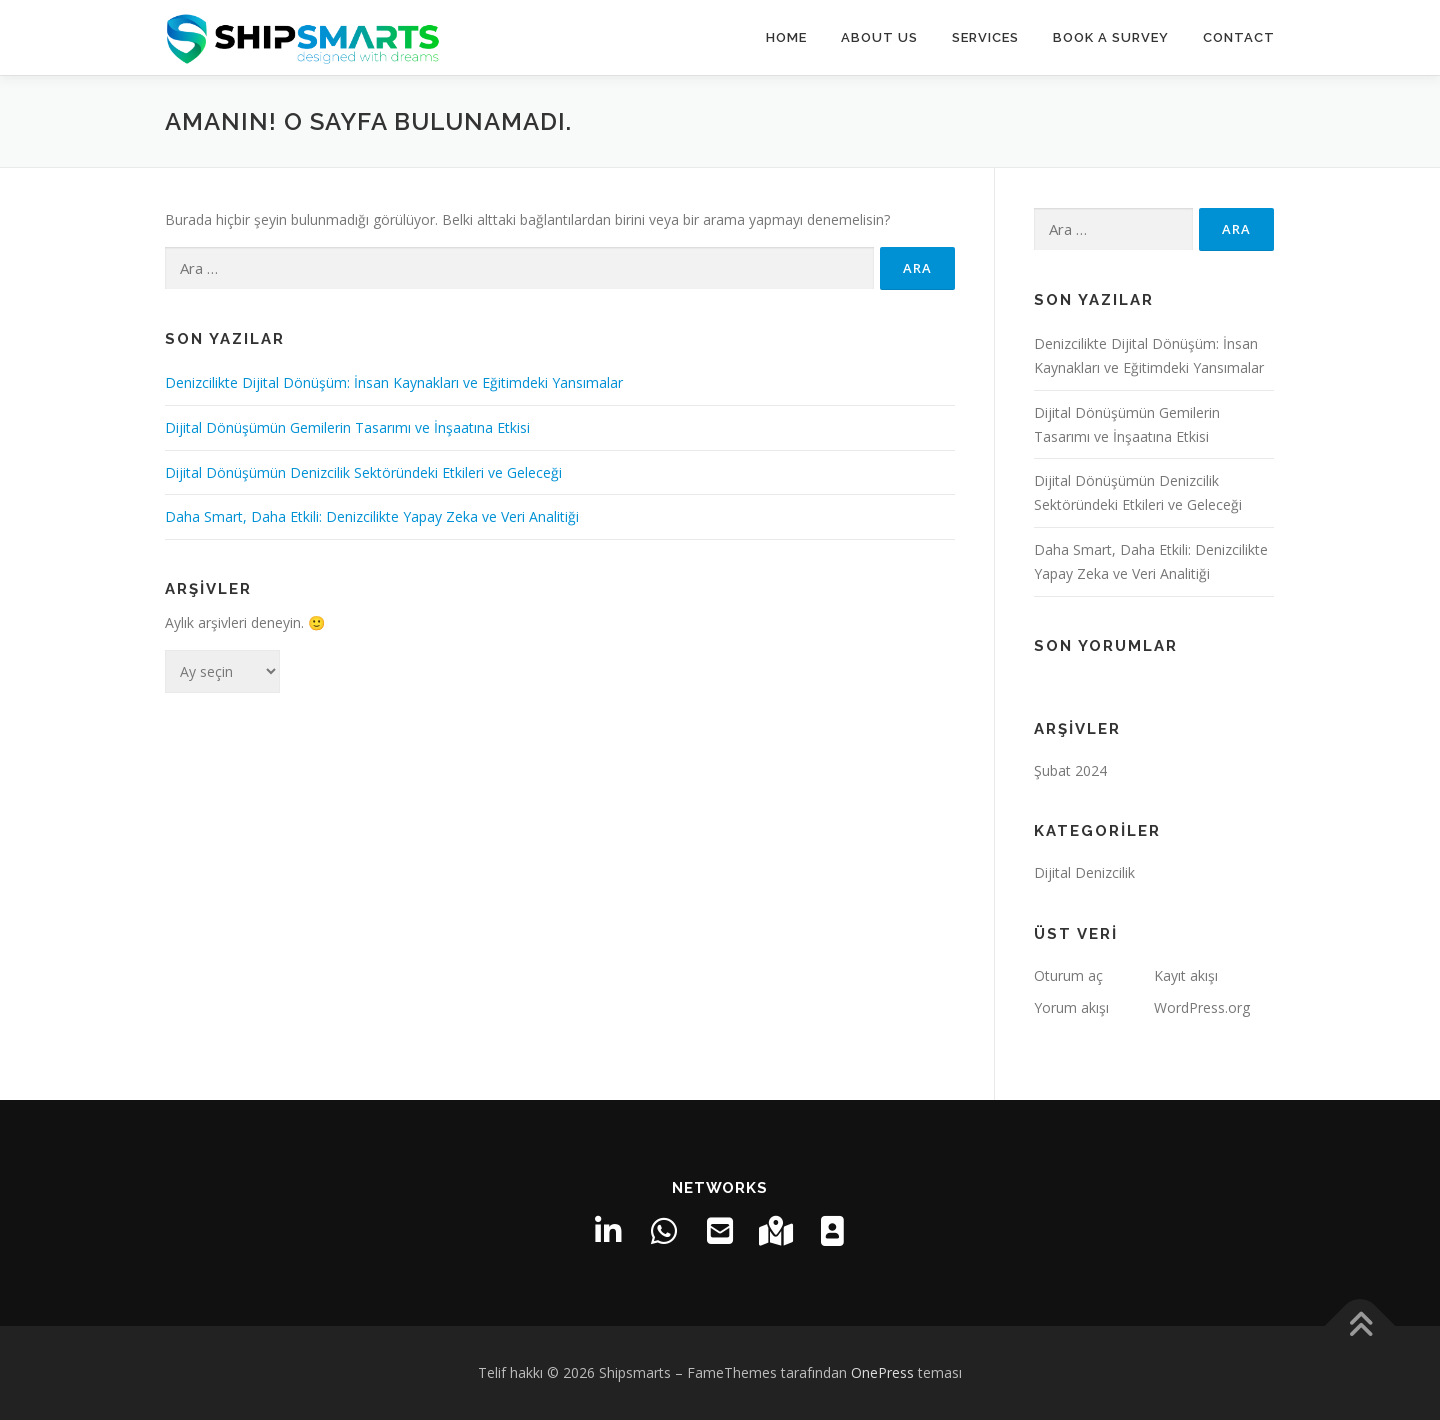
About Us (879, 37)
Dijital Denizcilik (1084, 872)
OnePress (882, 1372)
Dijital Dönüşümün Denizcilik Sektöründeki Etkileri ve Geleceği (363, 472)
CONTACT (1239, 37)
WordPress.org (1202, 1007)
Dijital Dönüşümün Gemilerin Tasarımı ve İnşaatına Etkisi (347, 427)
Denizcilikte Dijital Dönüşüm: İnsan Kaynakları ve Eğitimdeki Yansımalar (394, 382)
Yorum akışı (1071, 1007)
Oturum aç (1068, 975)
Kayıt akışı (1186, 975)
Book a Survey (1111, 37)
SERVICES (985, 37)
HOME (786, 37)
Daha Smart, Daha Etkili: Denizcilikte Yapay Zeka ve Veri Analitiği (372, 516)
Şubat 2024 (1070, 770)
